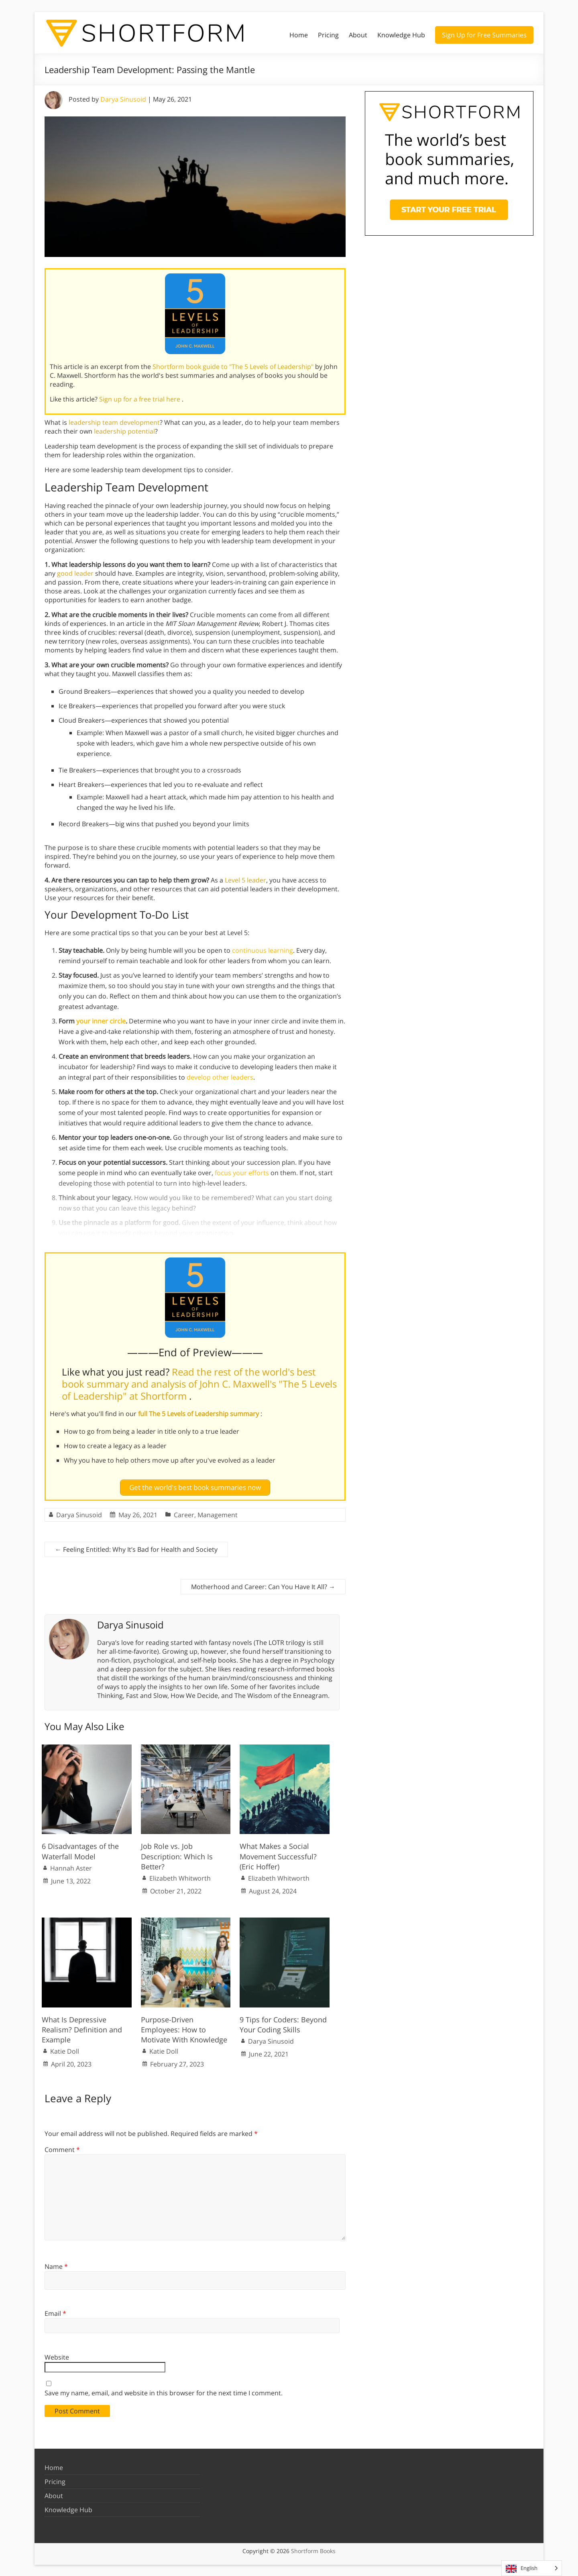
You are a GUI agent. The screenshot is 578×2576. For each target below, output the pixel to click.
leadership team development (114, 422)
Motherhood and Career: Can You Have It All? (263, 1585)
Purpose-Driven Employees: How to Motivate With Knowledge (184, 2029)
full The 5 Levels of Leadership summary (199, 1413)
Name (56, 2265)
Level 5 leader (245, 880)
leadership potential (124, 431)
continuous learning (262, 950)
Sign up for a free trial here (140, 399)
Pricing (328, 35)
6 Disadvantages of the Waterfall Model (80, 1850)
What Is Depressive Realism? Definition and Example (82, 2029)
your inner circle (101, 1021)
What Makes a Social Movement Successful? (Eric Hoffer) (278, 1855)
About (358, 35)
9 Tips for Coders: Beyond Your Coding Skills (283, 2024)
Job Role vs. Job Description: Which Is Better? (177, 1855)
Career (184, 1514)
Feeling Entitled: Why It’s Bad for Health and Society (136, 1548)
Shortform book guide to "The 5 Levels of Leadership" (234, 366)
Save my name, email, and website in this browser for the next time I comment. (164, 2392)
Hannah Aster (71, 1867)
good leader (75, 573)
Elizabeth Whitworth (180, 1877)
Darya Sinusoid (123, 99)
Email (55, 2312)
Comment (62, 2148)
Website (57, 2356)
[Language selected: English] (531, 2568)
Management (217, 1514)
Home (298, 35)
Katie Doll (64, 2050)
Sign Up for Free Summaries (484, 35)
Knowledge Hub (401, 35)
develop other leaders (220, 1077)
